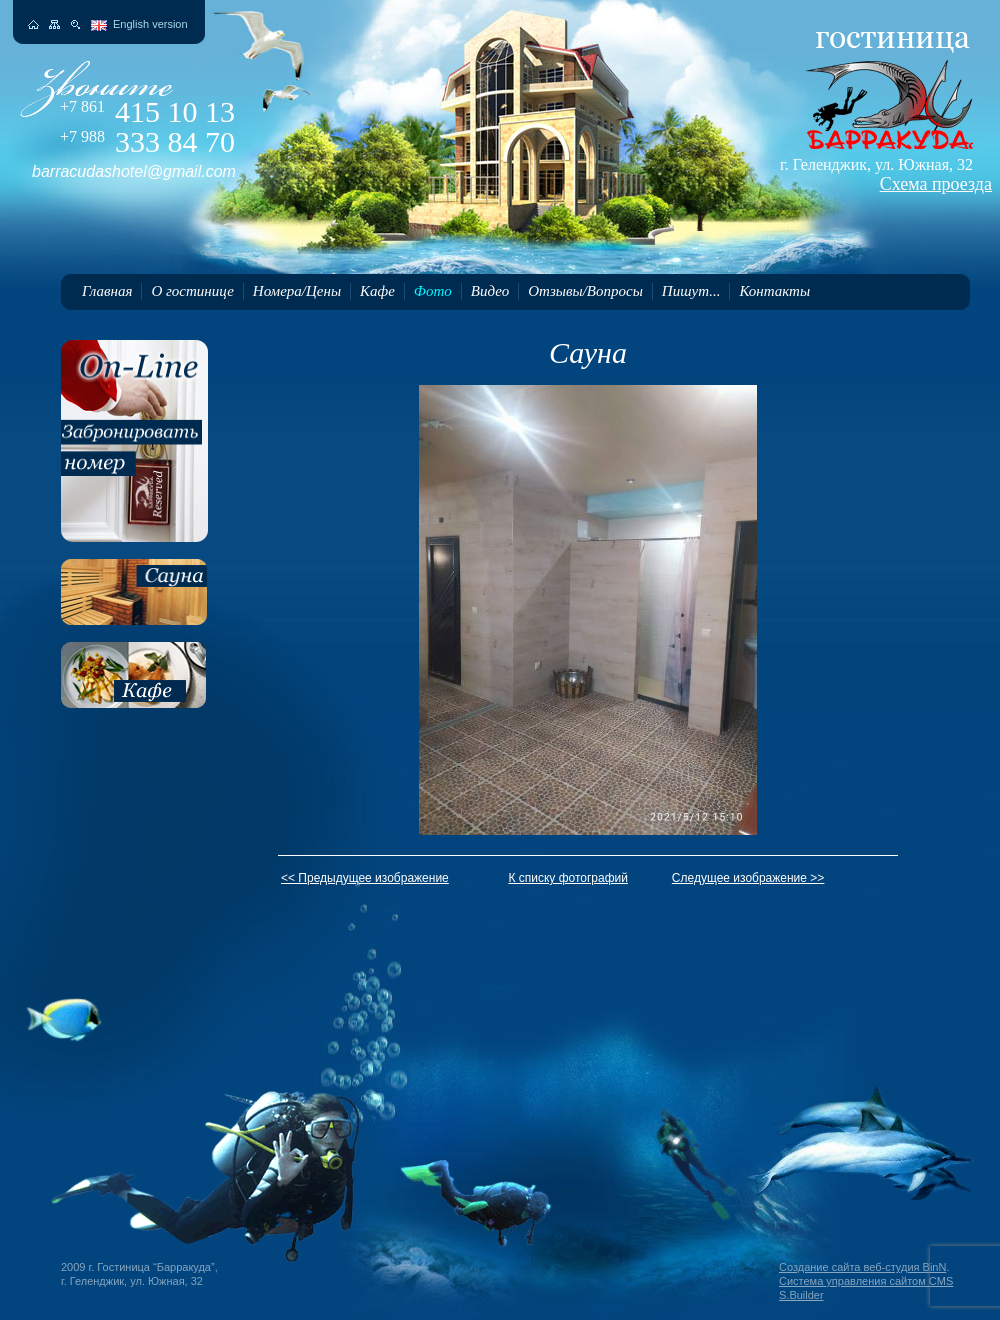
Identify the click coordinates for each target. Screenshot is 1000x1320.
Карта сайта (54, 24)
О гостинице (192, 291)
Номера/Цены (297, 291)
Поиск (75, 24)
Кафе (377, 291)
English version (150, 24)
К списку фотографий (568, 878)
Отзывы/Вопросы (585, 291)
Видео (490, 291)
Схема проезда (936, 184)
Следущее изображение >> (748, 878)
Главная (107, 291)
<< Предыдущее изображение (365, 878)
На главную (33, 24)
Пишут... (691, 291)
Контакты (774, 291)
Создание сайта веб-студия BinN (862, 1267)
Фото (433, 291)
